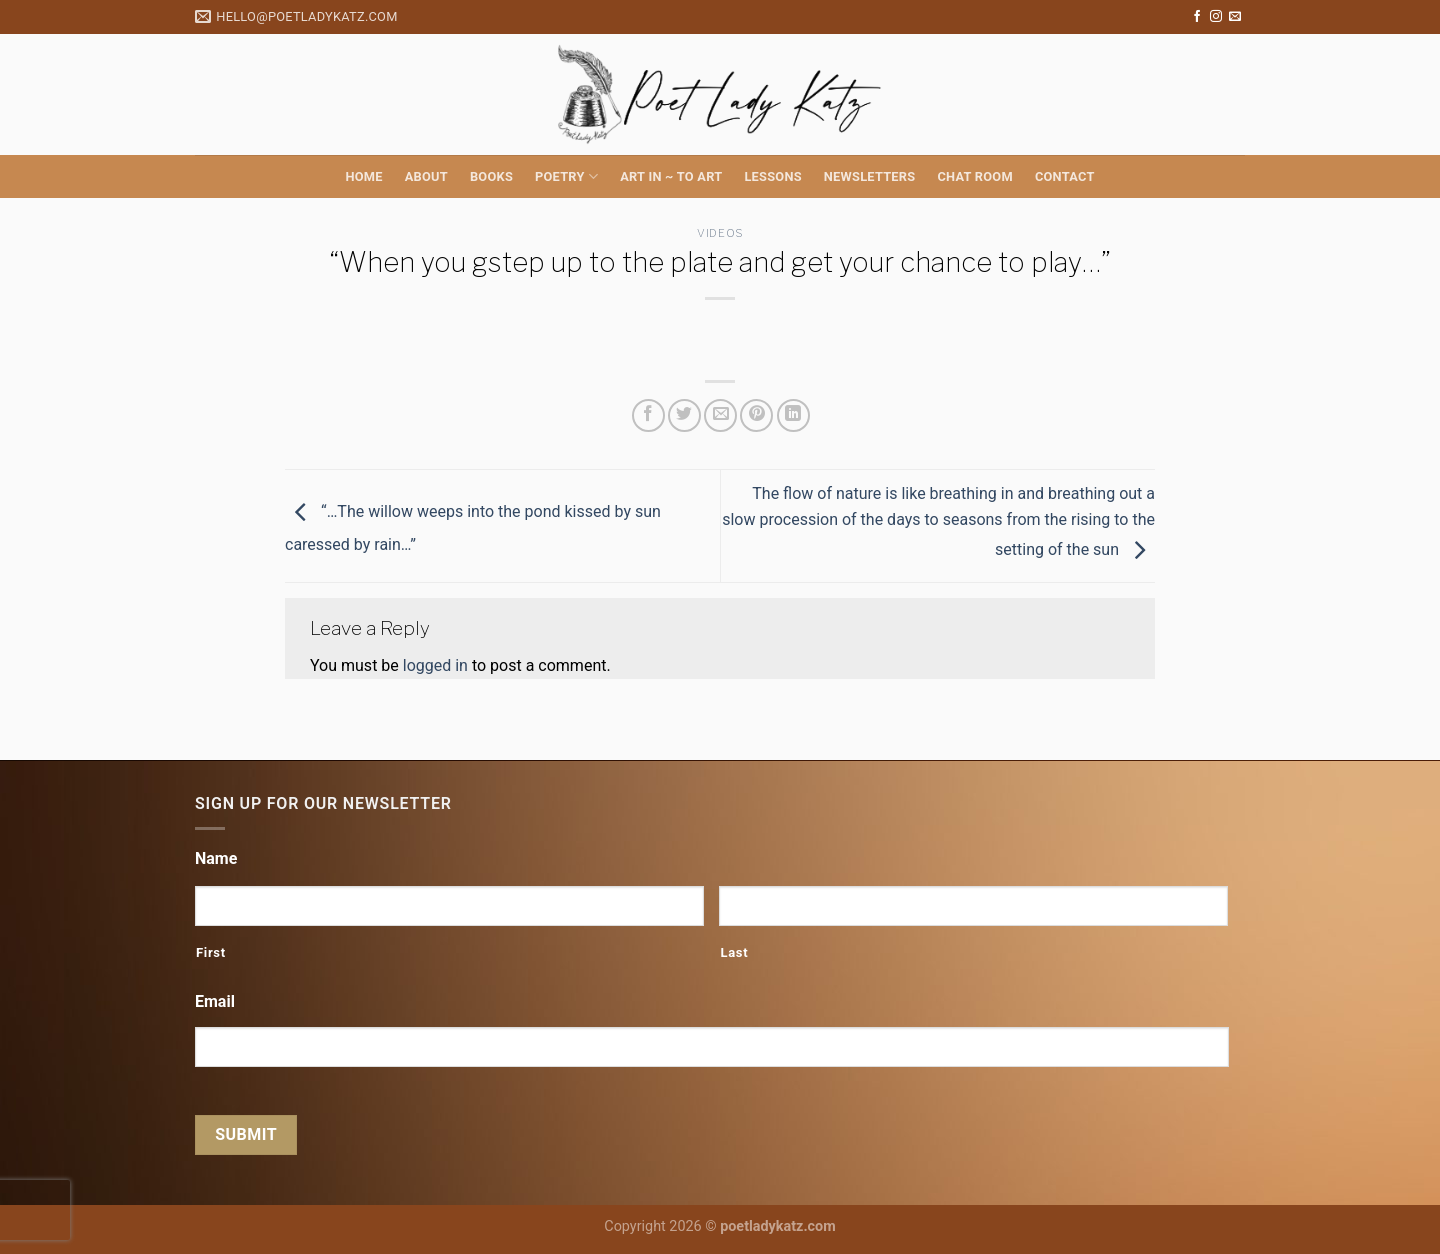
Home (363, 176)
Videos (719, 233)
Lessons (772, 176)
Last (734, 952)
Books (491, 176)
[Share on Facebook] (648, 415)
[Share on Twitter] (684, 415)
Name (216, 858)
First (211, 952)
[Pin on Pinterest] (756, 415)
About (426, 176)
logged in (435, 665)
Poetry (566, 176)
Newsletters (870, 176)
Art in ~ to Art (671, 176)
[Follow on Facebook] (1197, 17)
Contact (1065, 176)
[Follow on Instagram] (1216, 17)
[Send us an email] (1235, 17)
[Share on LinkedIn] (793, 415)
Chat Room (974, 176)
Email (215, 1001)
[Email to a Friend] (720, 415)
